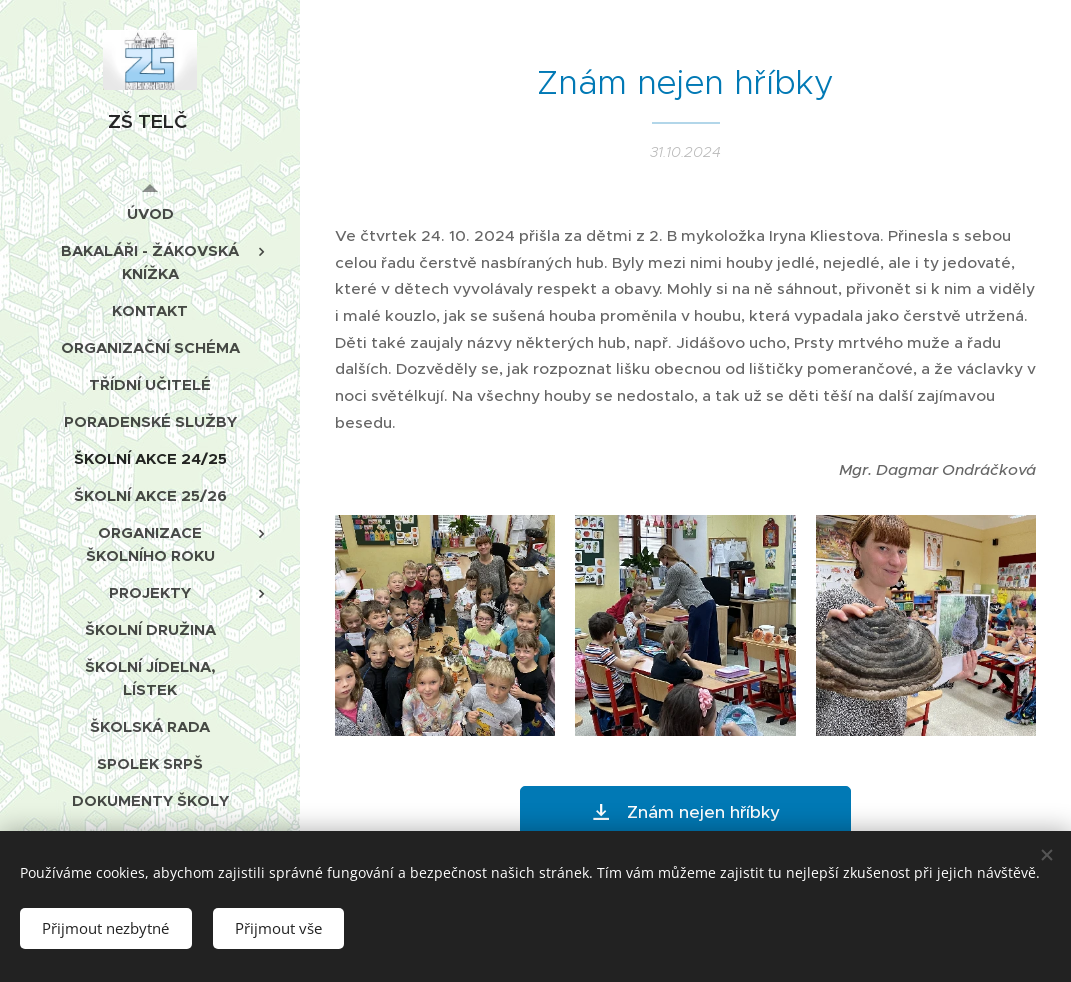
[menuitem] (150, 213)
